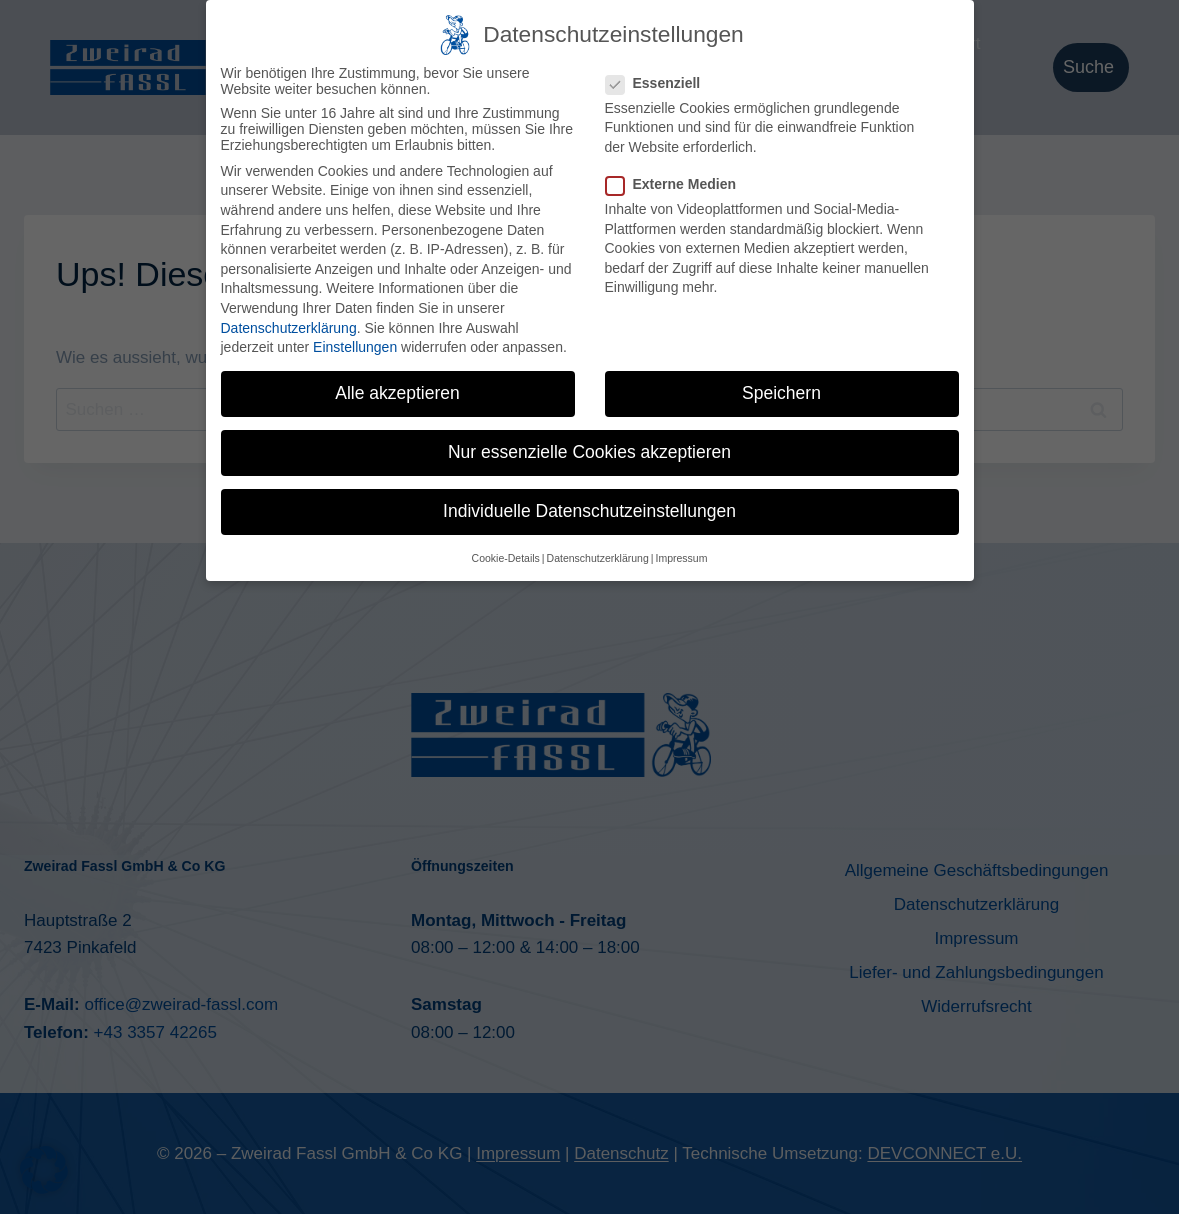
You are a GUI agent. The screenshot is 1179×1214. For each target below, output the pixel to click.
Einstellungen (355, 343)
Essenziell (659, 78)
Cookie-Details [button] (506, 553)
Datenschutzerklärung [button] (598, 553)
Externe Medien (677, 180)
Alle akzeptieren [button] (397, 389)
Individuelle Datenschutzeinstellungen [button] (589, 507)
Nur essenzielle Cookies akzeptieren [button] (589, 448)
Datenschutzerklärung (289, 323)
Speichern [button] (781, 389)
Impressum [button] (681, 553)
